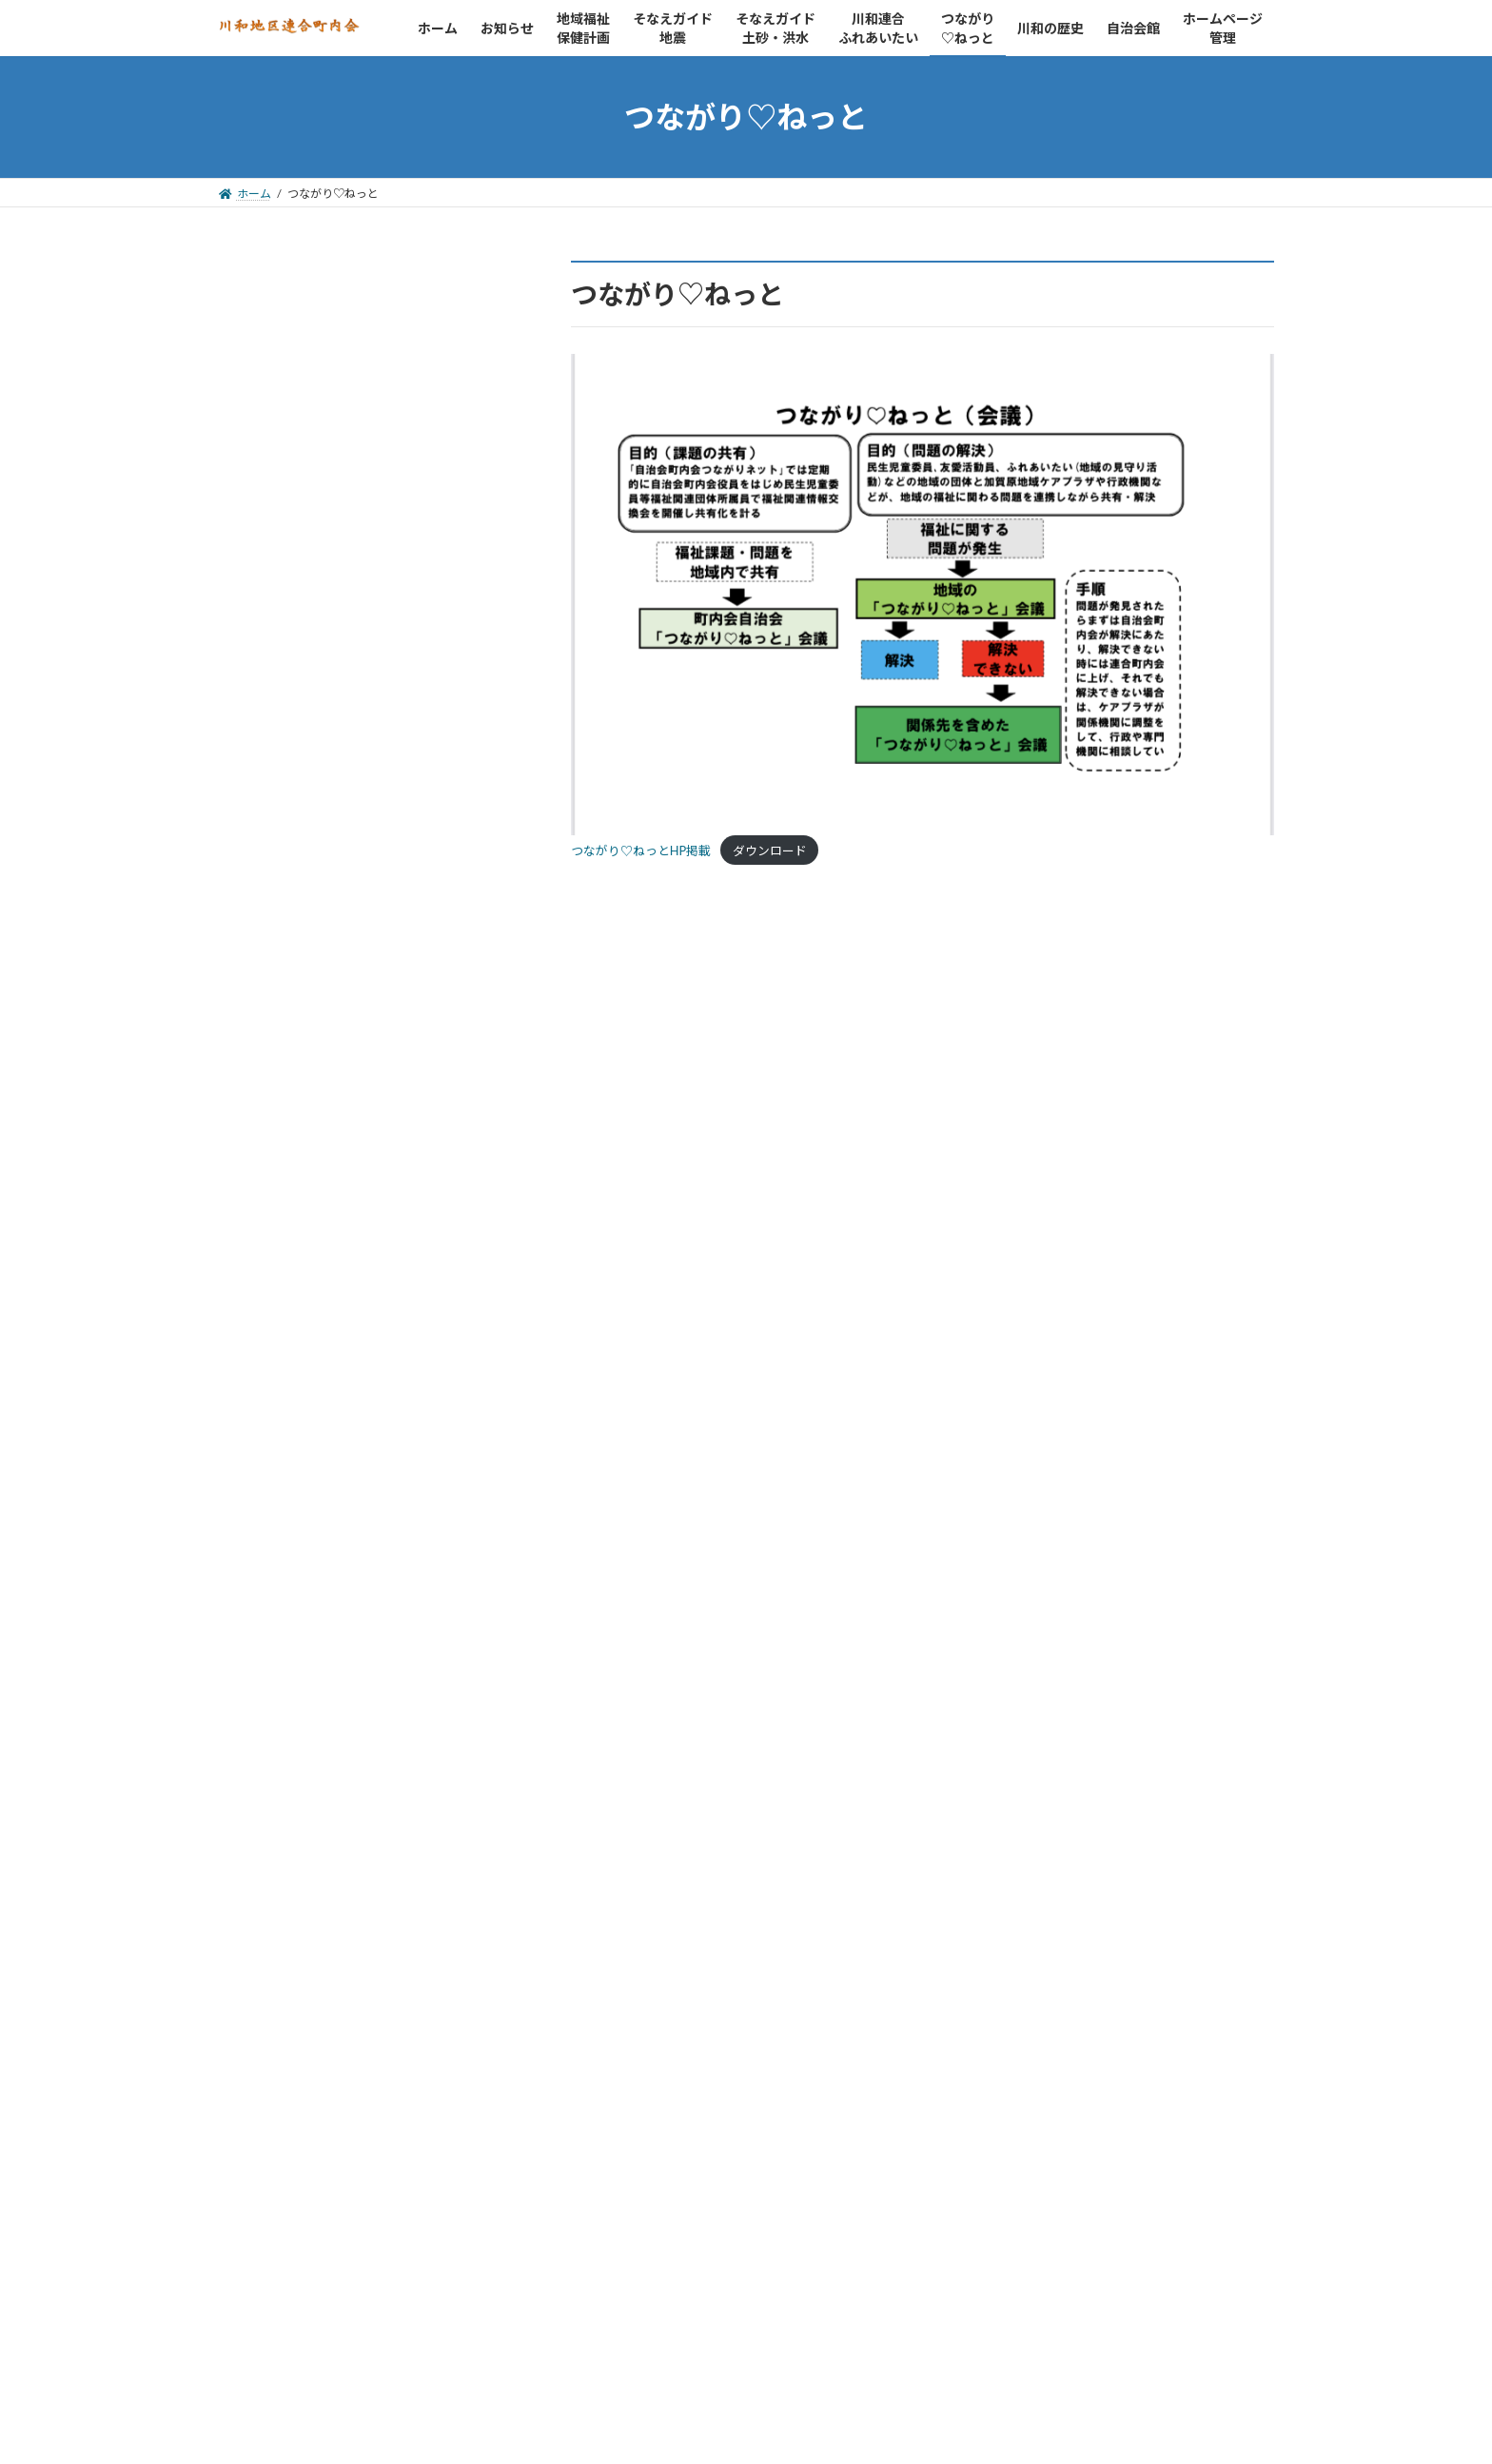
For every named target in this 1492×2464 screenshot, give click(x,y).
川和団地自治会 (317, 1231)
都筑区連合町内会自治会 (324, 1158)
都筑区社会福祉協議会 (317, 1431)
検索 (462, 315)
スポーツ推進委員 (302, 1527)
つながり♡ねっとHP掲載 (641, 850)
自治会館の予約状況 (309, 473)
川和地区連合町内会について (340, 449)
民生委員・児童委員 (309, 1503)
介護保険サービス (302, 1649)
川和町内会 (302, 1207)
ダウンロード (770, 850)
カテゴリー (256, 2048)
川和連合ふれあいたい (319, 1378)
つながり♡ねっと (303, 1405)
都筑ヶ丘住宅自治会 (332, 1256)
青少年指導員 (286, 1552)
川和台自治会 (309, 1305)
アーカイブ (255, 1849)
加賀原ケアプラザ (302, 1601)
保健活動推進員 (294, 1576)
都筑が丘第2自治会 (329, 1280)
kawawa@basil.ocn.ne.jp (336, 544)
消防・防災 (279, 1624)
